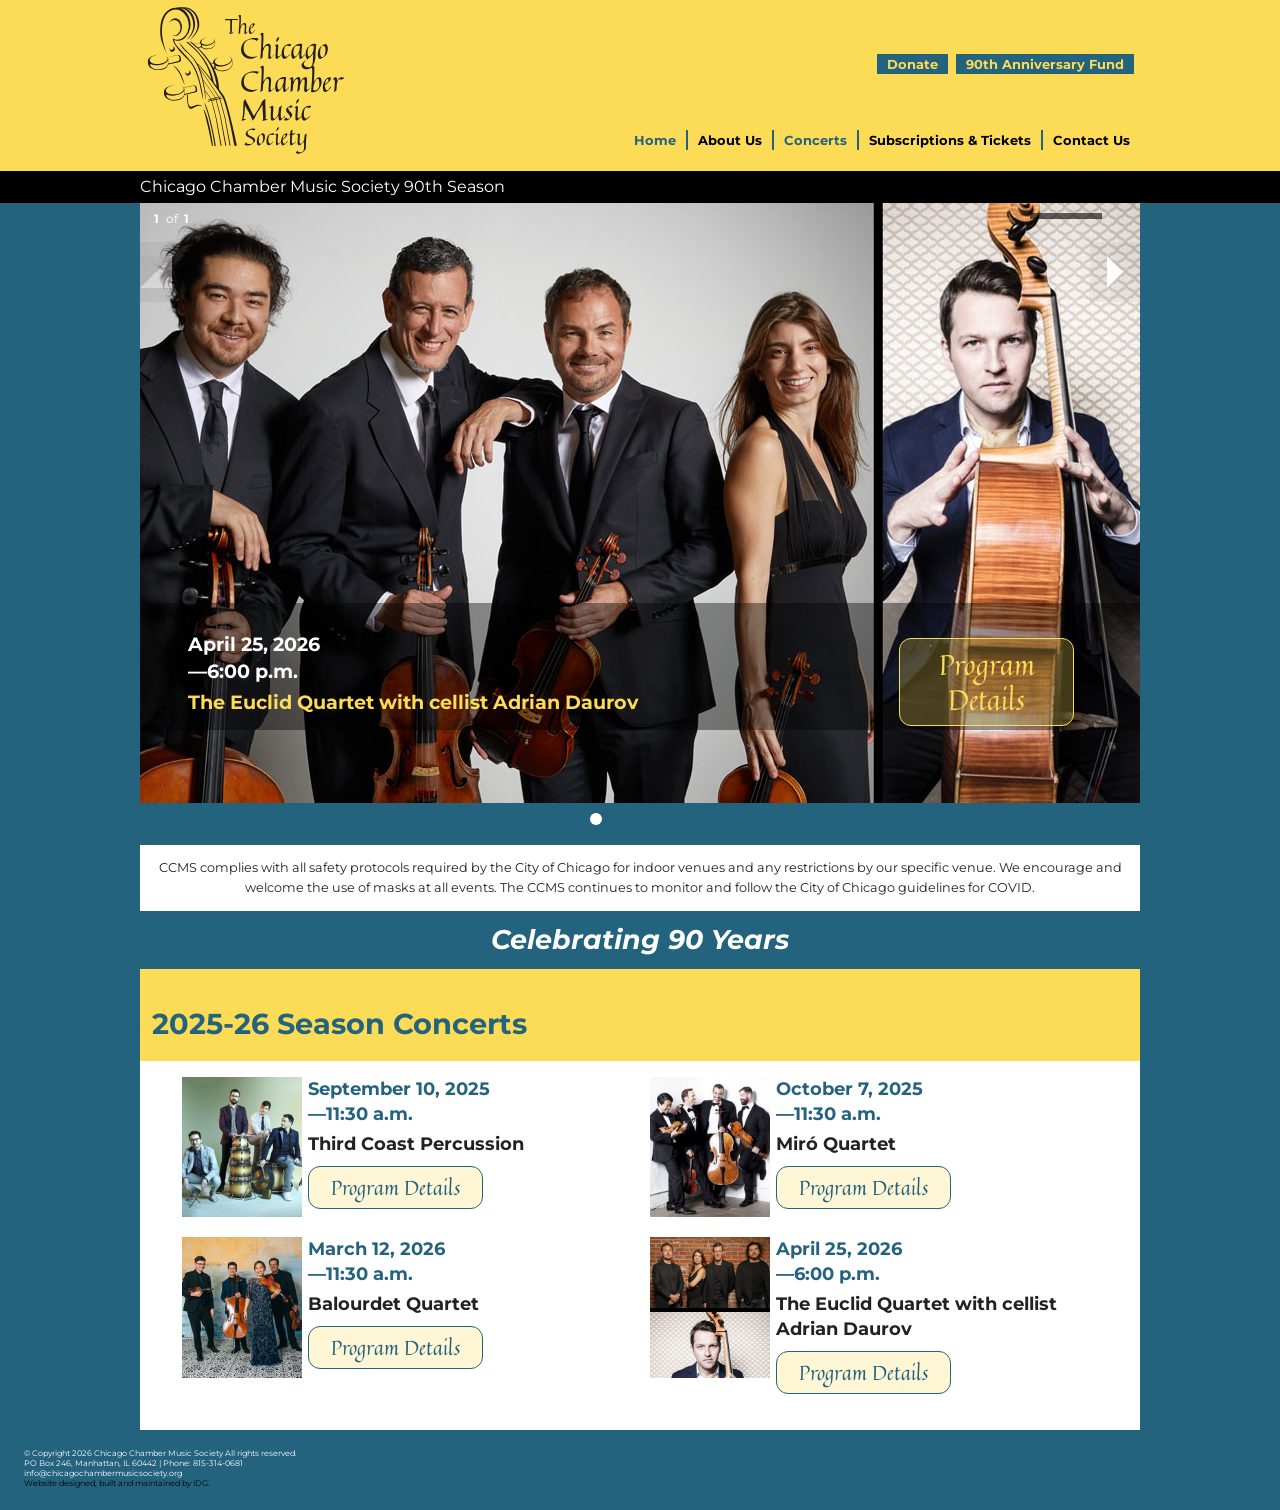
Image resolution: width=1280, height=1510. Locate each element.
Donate (912, 64)
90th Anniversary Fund (1045, 64)
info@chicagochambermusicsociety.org (103, 1473)
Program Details (987, 682)
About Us (730, 140)
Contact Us (1091, 140)
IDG (200, 1483)
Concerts (815, 140)
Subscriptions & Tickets (950, 140)
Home (655, 140)
